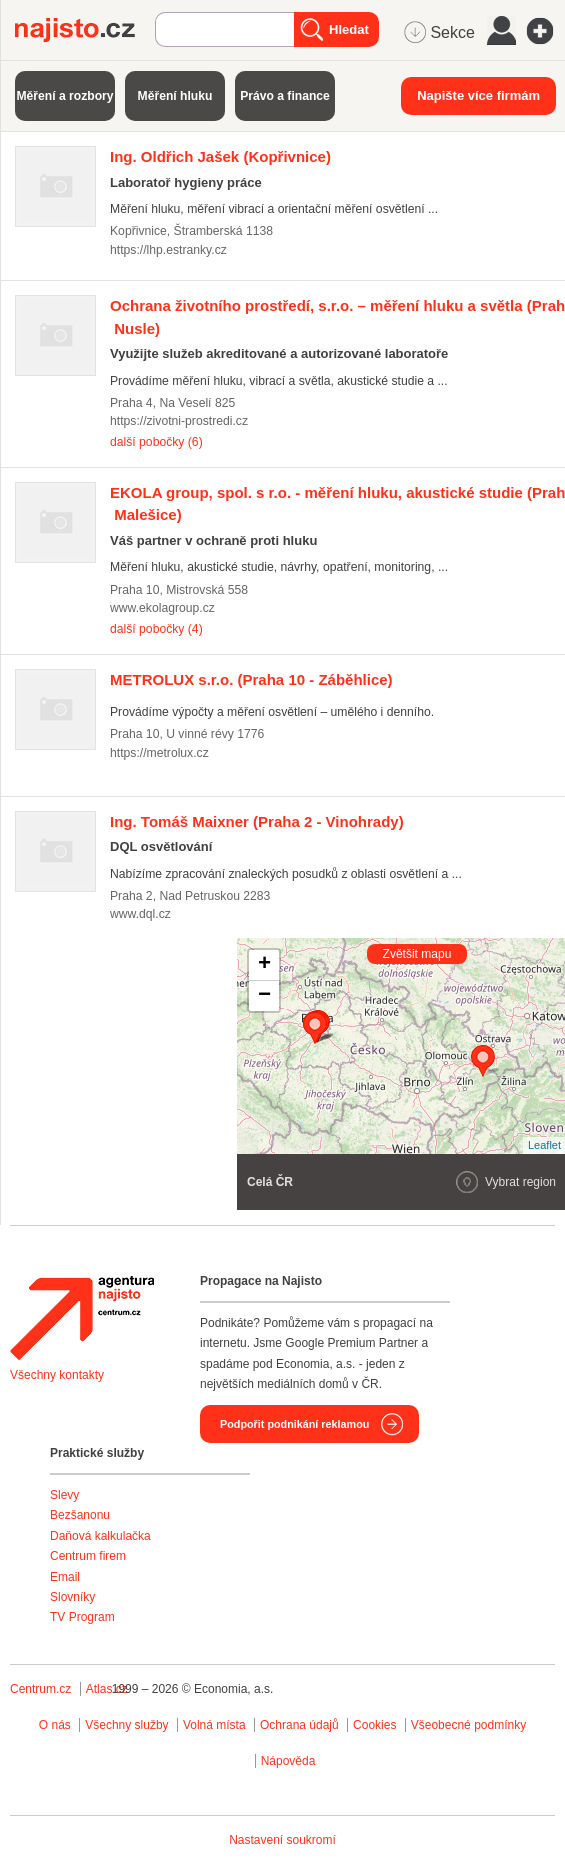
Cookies (374, 1725)
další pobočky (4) (156, 629)
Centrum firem (88, 1556)
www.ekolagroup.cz (162, 608)
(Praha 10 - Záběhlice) (251, 679)
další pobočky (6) (156, 442)
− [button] (264, 996)
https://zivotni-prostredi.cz (179, 421)
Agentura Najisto (82, 1318)
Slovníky (72, 1597)
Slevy (64, 1495)
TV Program (82, 1617)
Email (65, 1577)
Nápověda (288, 1761)
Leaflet (544, 1145)
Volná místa (214, 1725)
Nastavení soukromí (282, 1840)
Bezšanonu (80, 1515)
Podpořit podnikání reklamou (294, 1424)
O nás (55, 1725)
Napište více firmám (478, 95)
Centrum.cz (40, 1689)
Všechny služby (128, 1725)
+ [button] (264, 965)
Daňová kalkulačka (100, 1536)
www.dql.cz (140, 914)
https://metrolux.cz (159, 753)
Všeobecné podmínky (468, 1725)
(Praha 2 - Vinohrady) (257, 821)
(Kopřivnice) (220, 156)
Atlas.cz (107, 1689)
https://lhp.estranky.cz (168, 250)
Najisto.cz (85, 30)
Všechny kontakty (57, 1375)
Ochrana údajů (299, 1725)
